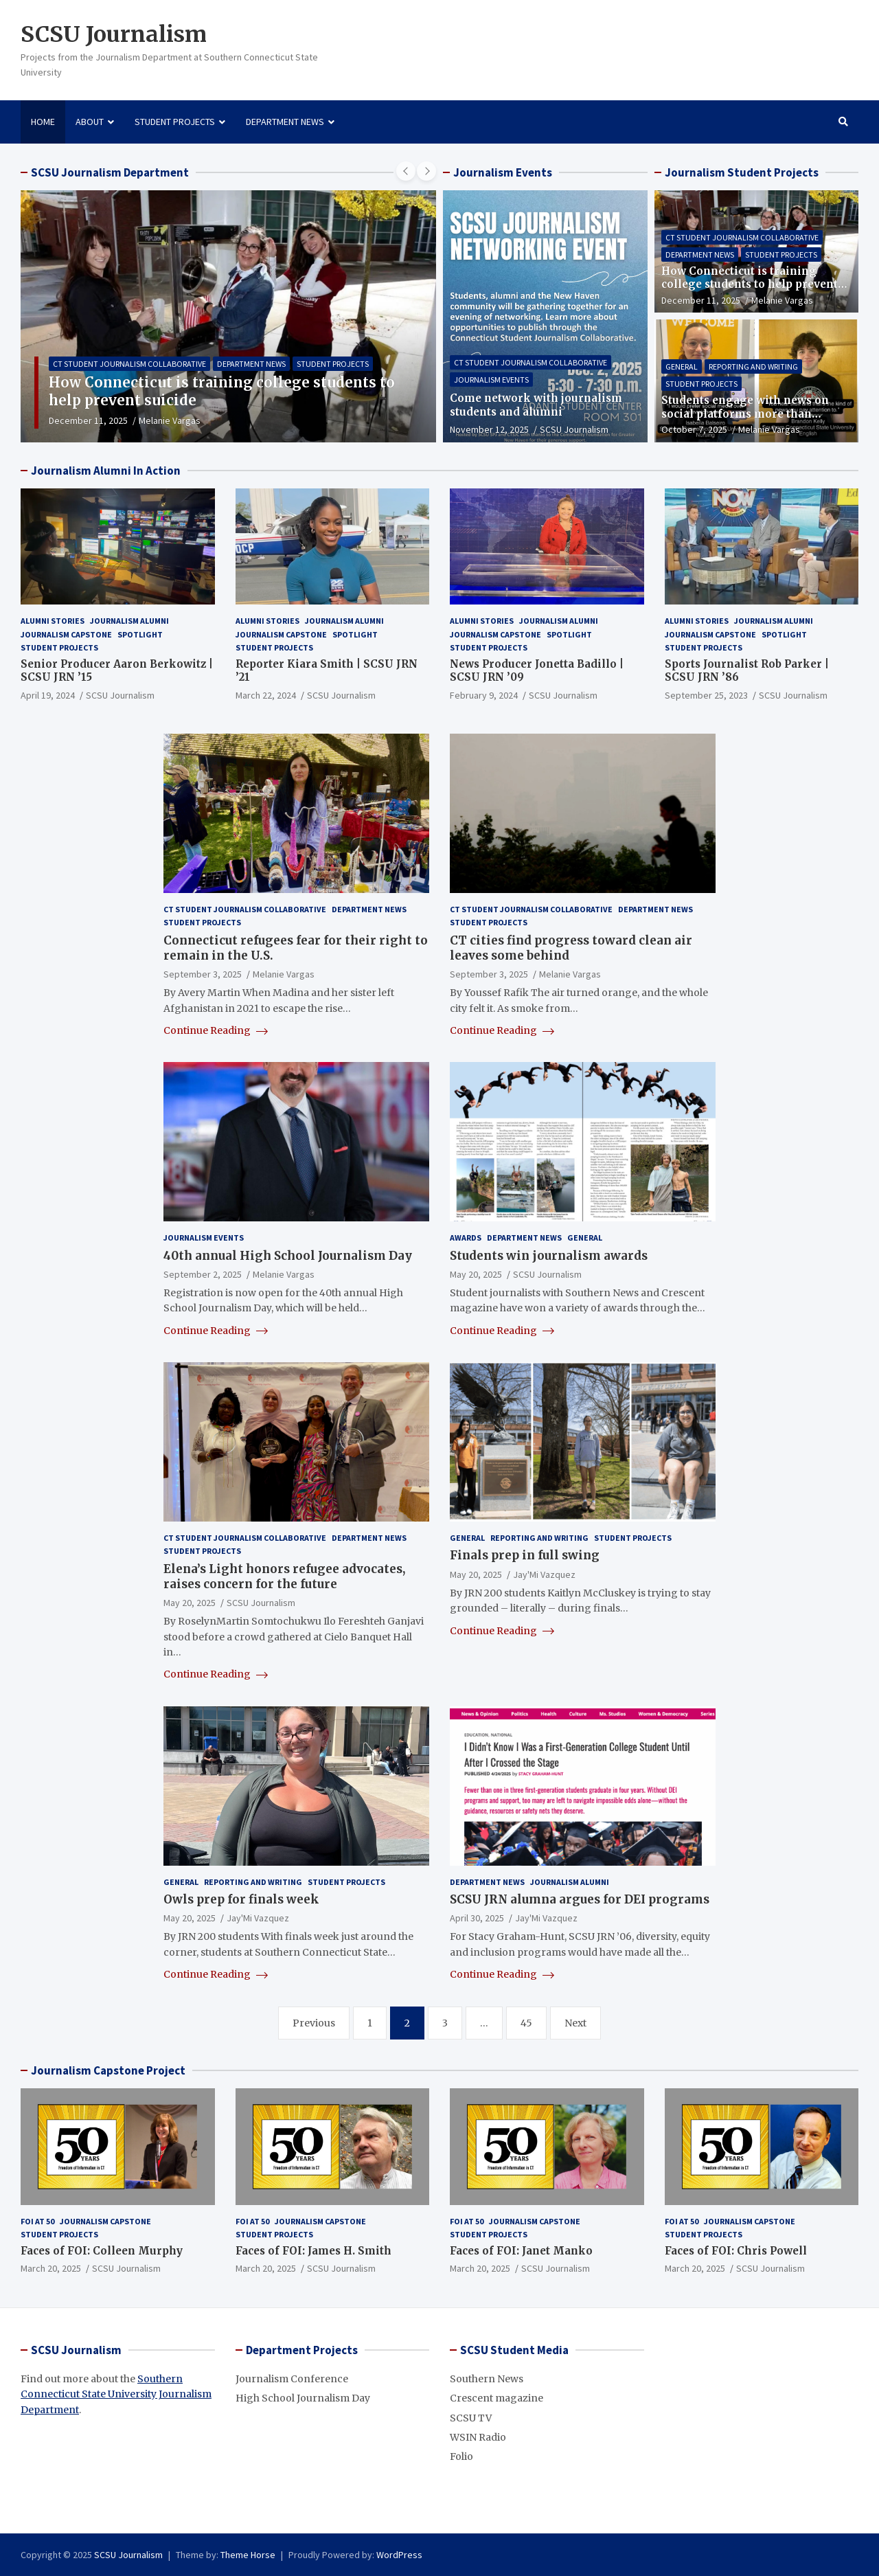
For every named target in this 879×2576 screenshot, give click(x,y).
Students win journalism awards (549, 1255)
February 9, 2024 (484, 695)
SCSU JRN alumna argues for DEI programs (579, 1899)
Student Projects (175, 121)
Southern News (486, 2379)
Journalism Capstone (66, 634)
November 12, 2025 (489, 429)
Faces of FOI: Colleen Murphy (102, 2250)
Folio (461, 2456)
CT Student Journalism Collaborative (129, 364)
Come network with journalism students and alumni (536, 405)
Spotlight (140, 634)
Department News (285, 121)
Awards (465, 1237)
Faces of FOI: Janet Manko (521, 2250)
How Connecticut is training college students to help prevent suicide (749, 284)
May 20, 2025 (476, 1274)
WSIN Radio (478, 2437)
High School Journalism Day (303, 2398)
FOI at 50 (37, 2221)
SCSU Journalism (114, 34)
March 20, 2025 (51, 2268)
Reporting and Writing (753, 366)
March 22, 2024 (266, 695)
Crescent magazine (496, 2398)
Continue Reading (215, 1030)
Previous (314, 2023)
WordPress (399, 2555)
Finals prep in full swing (525, 1555)
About (90, 121)
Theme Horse (247, 2555)
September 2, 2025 (202, 1274)
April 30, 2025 (477, 1918)
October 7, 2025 (694, 429)
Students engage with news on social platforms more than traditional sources (745, 413)
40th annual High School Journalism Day (287, 1255)
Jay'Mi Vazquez (544, 1574)
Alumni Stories (52, 620)
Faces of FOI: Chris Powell (736, 2250)
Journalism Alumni (129, 620)
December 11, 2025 (88, 420)
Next (575, 2023)
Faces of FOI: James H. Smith (313, 2250)
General (681, 366)
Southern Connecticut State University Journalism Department (116, 2394)
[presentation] (405, 171)
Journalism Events (491, 379)
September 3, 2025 (202, 974)
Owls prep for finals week (241, 1899)
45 (526, 2023)
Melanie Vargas (170, 420)
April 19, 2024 (48, 695)
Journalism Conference (292, 2379)
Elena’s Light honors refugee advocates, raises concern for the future (284, 1576)
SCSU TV (471, 2418)
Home (43, 121)
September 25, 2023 (706, 695)
